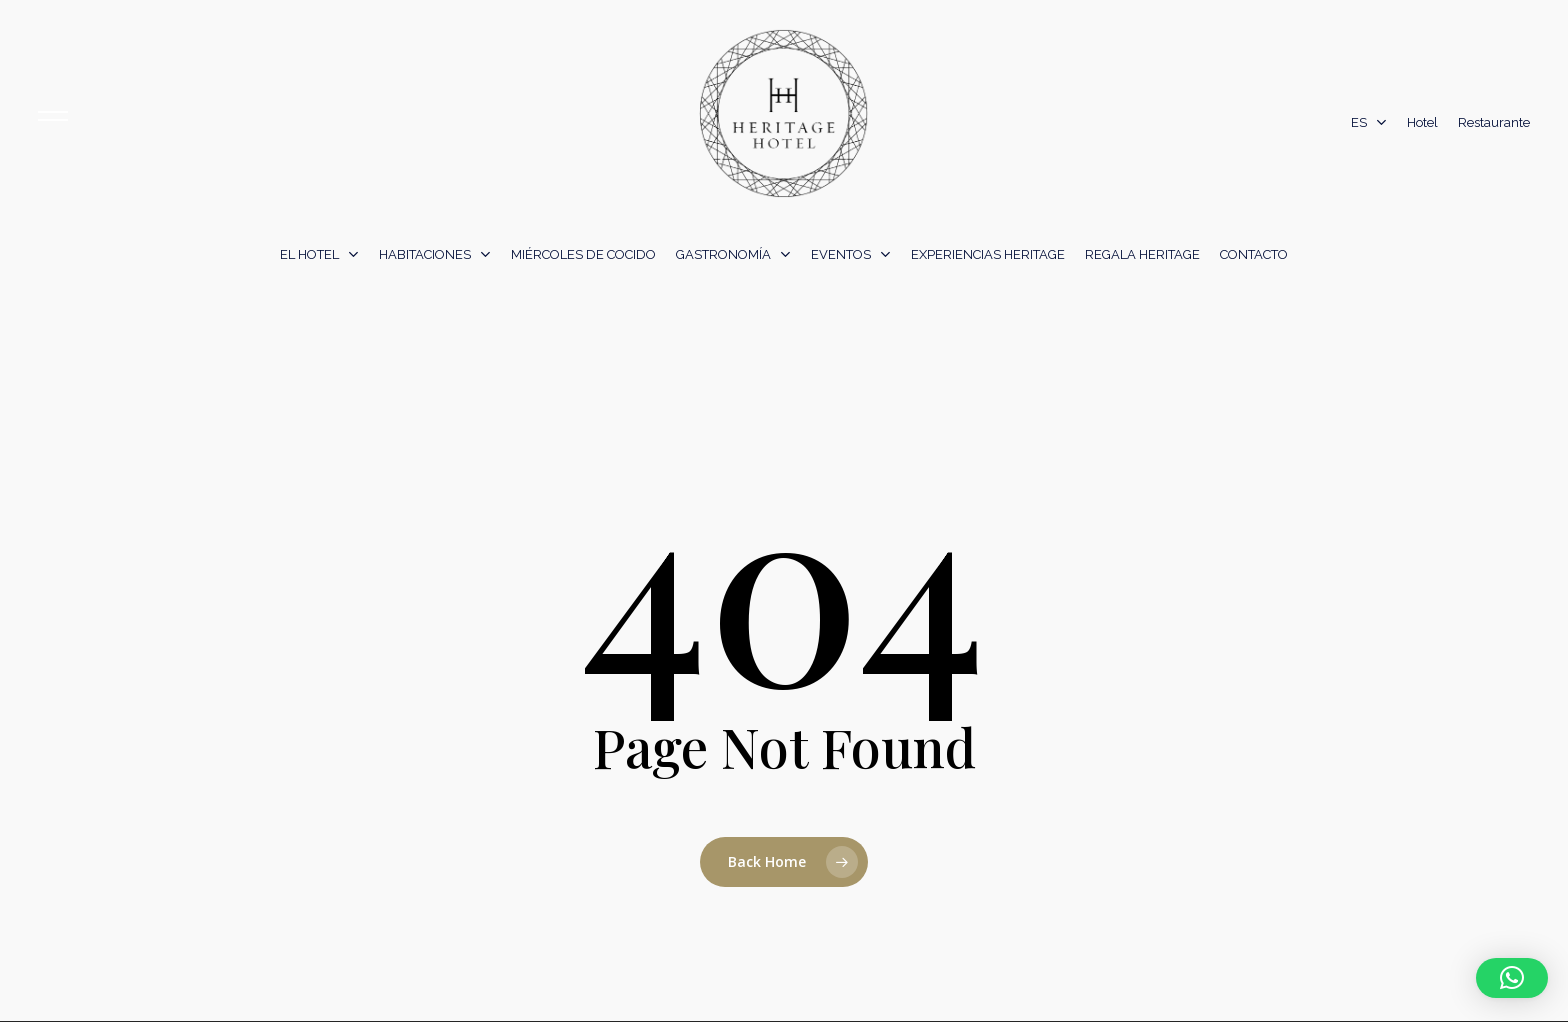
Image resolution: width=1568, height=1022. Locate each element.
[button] (1512, 978)
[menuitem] (1369, 123)
